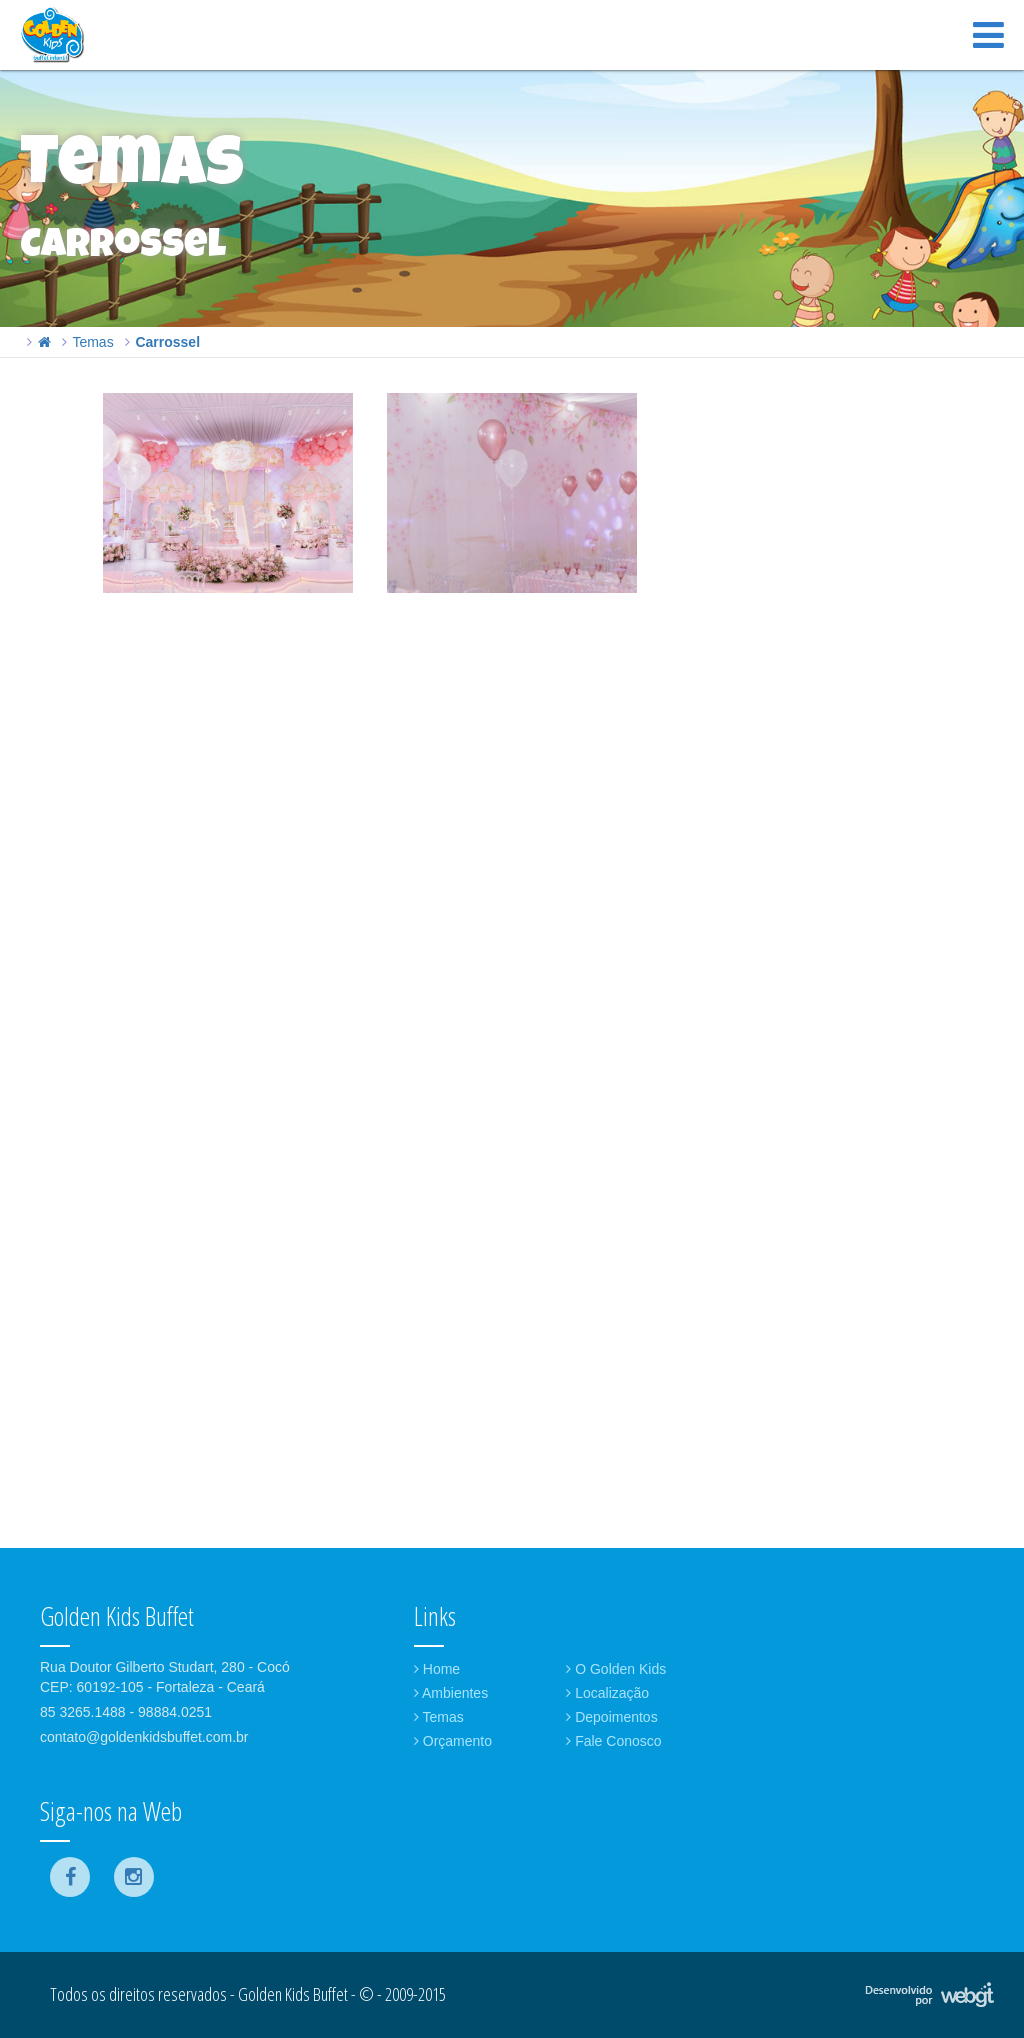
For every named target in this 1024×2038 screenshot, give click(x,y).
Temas (92, 342)
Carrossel (167, 342)
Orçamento (453, 1741)
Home (437, 1669)
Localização (607, 1693)
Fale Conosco (613, 1741)
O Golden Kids (616, 1669)
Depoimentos (611, 1717)
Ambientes (451, 1693)
